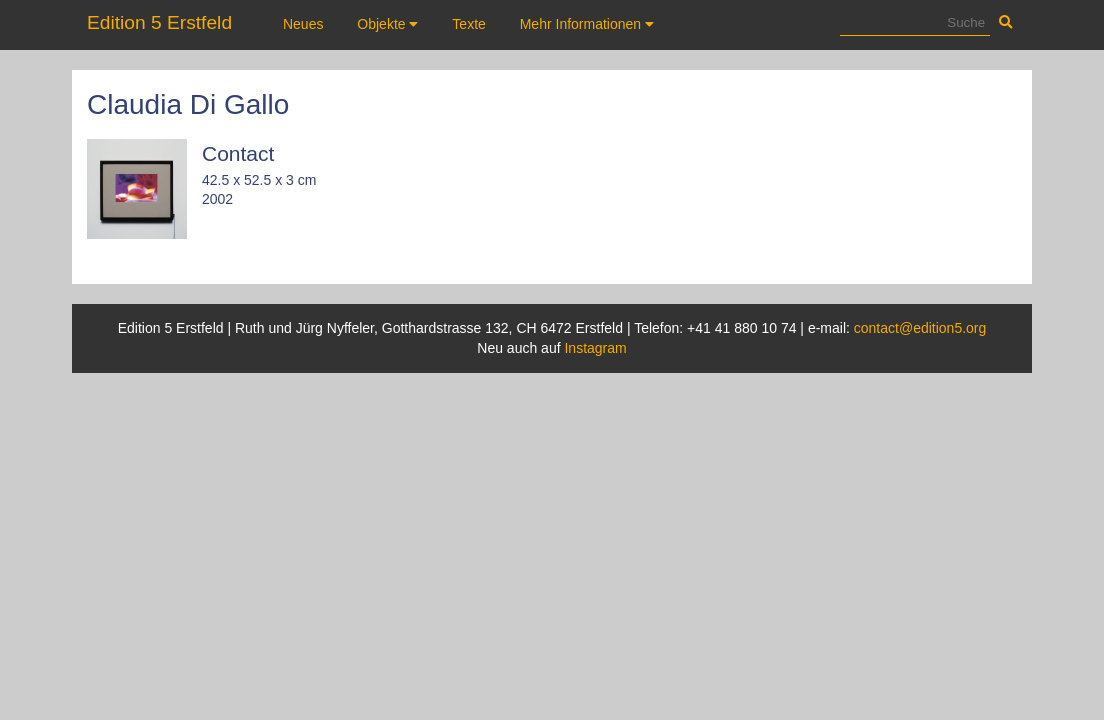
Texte (468, 24)
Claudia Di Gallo (188, 104)
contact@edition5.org (920, 328)
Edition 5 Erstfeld (159, 22)
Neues (303, 24)
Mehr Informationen (587, 24)
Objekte (387, 24)
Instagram (595, 348)
